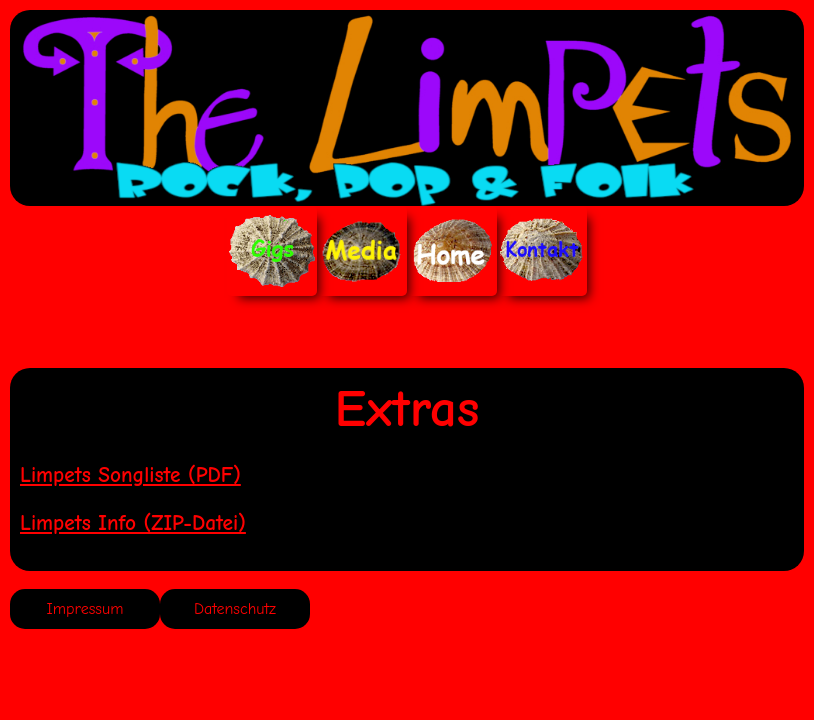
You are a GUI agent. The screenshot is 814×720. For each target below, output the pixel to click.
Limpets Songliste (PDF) (130, 475)
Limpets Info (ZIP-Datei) (133, 523)
